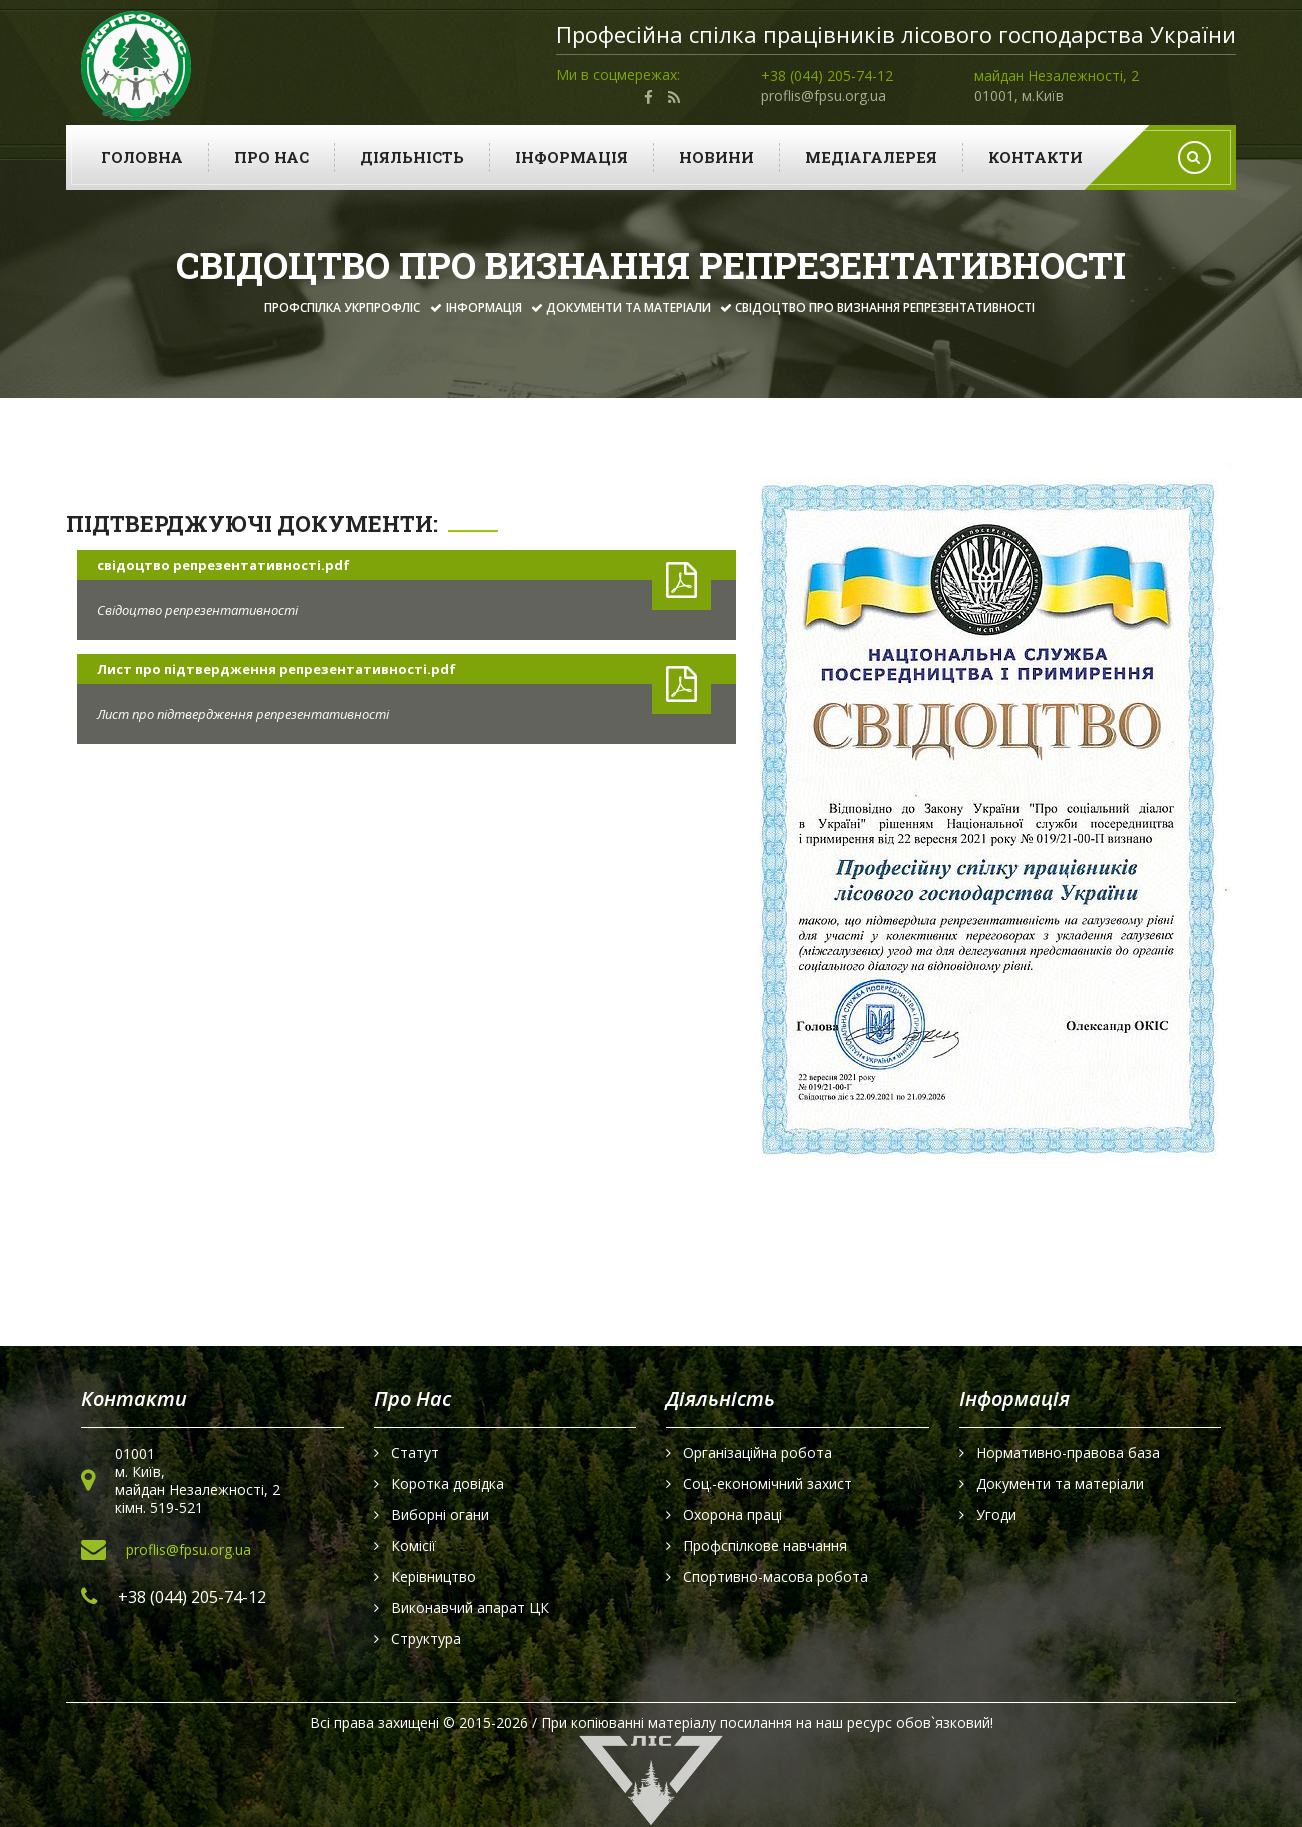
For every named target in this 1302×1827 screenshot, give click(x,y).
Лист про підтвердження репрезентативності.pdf (276, 669)
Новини (716, 157)
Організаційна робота (757, 1453)
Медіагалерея (871, 157)
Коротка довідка (447, 1484)
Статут (415, 1453)
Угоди (996, 1515)
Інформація (571, 157)
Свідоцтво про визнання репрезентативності (885, 307)
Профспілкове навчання (765, 1546)
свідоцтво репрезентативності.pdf (223, 565)
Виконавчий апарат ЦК (470, 1608)
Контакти (1035, 157)
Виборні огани (440, 1515)
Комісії (413, 1546)
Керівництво (433, 1577)
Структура (426, 1639)
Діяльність (412, 157)
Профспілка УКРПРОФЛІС (342, 307)
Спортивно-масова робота (775, 1577)
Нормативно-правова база (1068, 1453)
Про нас (271, 157)
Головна (142, 157)
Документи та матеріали (628, 307)
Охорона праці (732, 1515)
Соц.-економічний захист (767, 1484)
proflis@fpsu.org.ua (823, 95)
